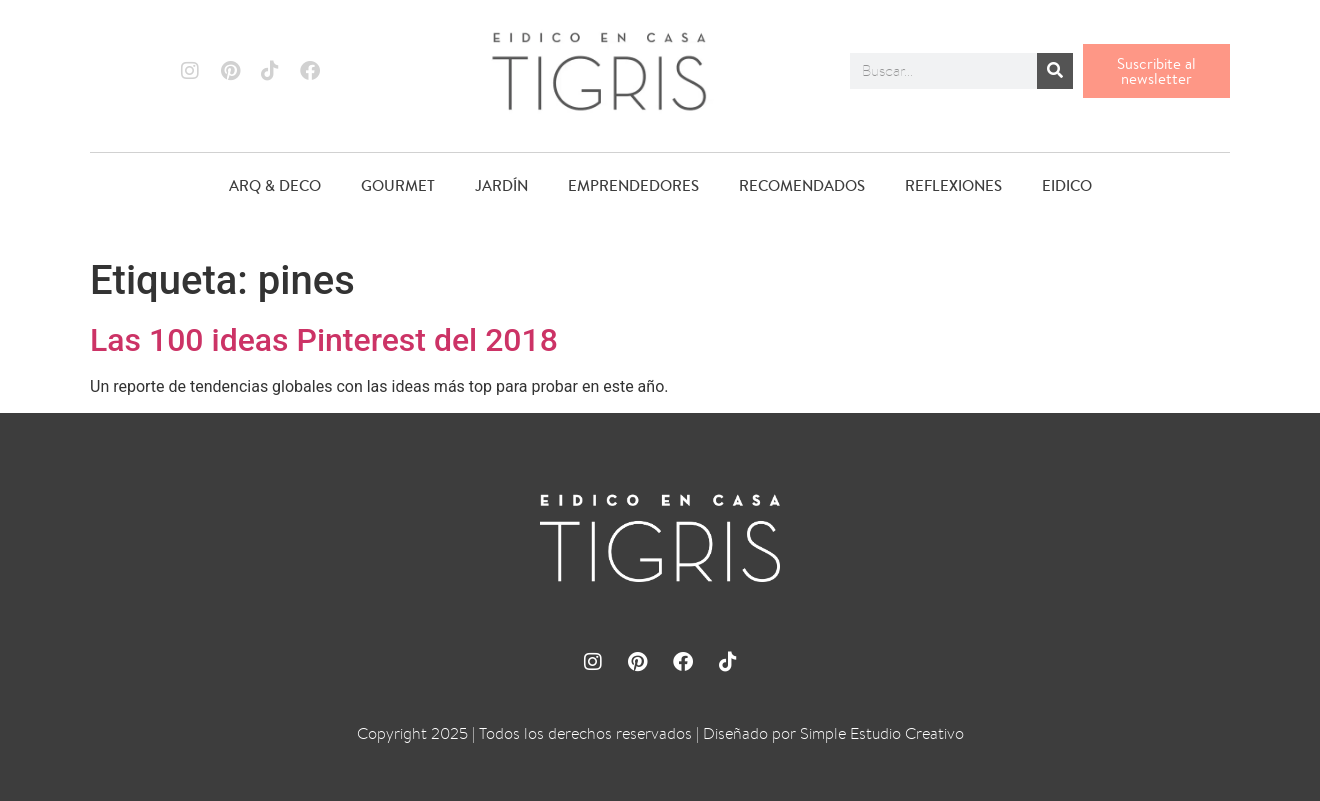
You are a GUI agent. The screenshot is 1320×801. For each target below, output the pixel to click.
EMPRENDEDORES (633, 185)
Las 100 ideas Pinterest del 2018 (324, 340)
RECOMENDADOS (802, 185)
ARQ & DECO (275, 185)
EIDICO (1067, 185)
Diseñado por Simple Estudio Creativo (833, 733)
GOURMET (398, 185)
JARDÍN (501, 185)
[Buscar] (1055, 71)
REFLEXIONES (953, 185)
